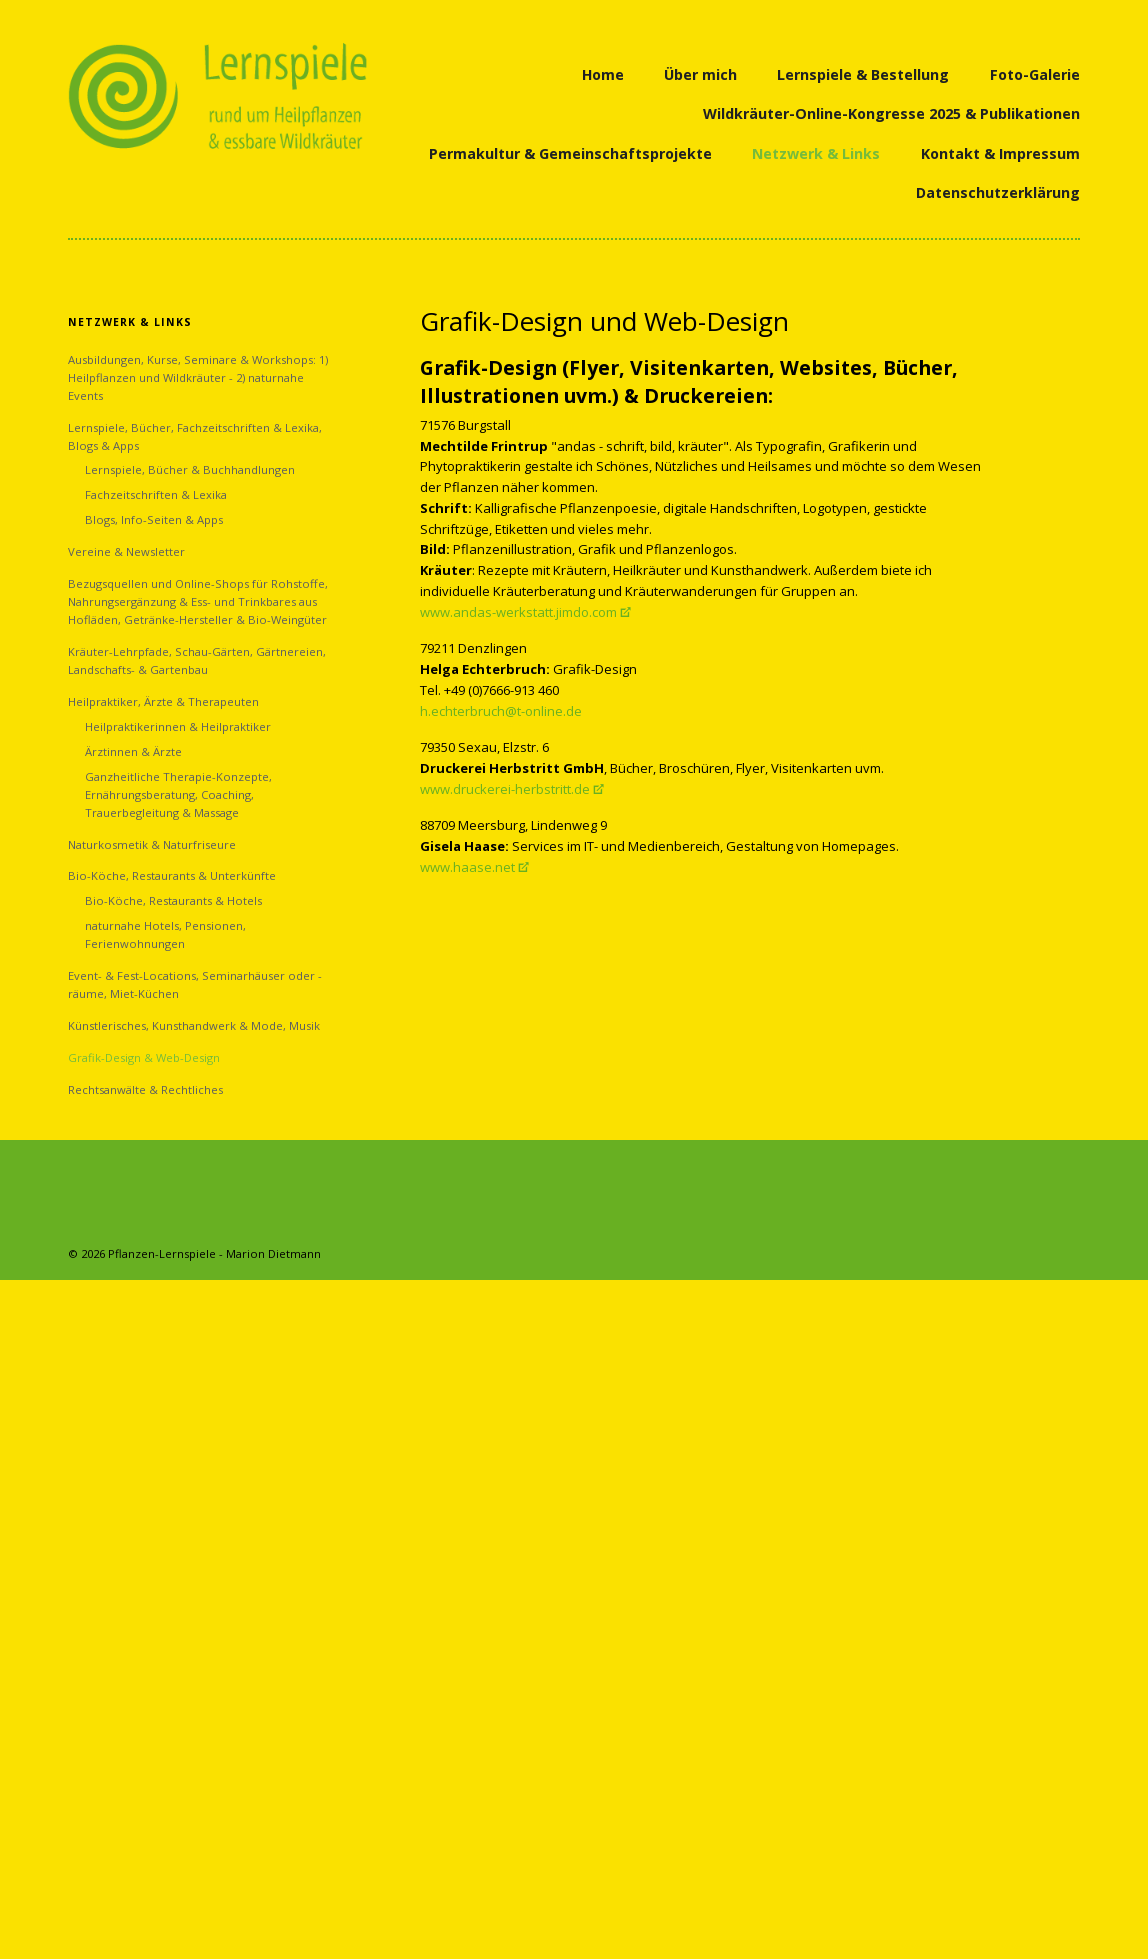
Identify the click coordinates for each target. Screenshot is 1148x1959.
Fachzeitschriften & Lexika (156, 494)
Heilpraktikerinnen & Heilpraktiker (178, 726)
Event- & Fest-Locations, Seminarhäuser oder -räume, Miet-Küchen (195, 984)
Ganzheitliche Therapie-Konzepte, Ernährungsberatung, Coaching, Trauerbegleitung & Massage (178, 794)
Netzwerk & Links (816, 153)
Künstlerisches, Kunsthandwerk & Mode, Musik (194, 1025)
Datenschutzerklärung (998, 192)
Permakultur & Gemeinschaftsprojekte (570, 153)
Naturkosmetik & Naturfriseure (152, 844)
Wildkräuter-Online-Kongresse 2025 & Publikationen (891, 113)
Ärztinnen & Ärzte (133, 751)
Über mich (700, 74)
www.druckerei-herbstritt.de (505, 789)
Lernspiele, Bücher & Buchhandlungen (190, 469)
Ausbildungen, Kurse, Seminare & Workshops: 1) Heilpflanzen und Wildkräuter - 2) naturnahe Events (198, 377)
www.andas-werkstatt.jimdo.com (518, 612)
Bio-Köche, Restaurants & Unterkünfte (172, 875)
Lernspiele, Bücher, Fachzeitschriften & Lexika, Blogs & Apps (195, 436)
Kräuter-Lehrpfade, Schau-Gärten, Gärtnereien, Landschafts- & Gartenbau (197, 660)
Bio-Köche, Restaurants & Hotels (173, 900)
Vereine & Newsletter (126, 551)
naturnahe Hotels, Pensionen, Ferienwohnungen (165, 934)
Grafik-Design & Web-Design (144, 1057)
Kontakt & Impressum (1000, 153)
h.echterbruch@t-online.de (501, 711)
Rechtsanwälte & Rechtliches (145, 1089)
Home (603, 74)
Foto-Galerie (1035, 74)
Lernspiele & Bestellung (863, 74)
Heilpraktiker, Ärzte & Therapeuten (163, 701)
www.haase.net (467, 867)
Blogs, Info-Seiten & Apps (154, 519)
